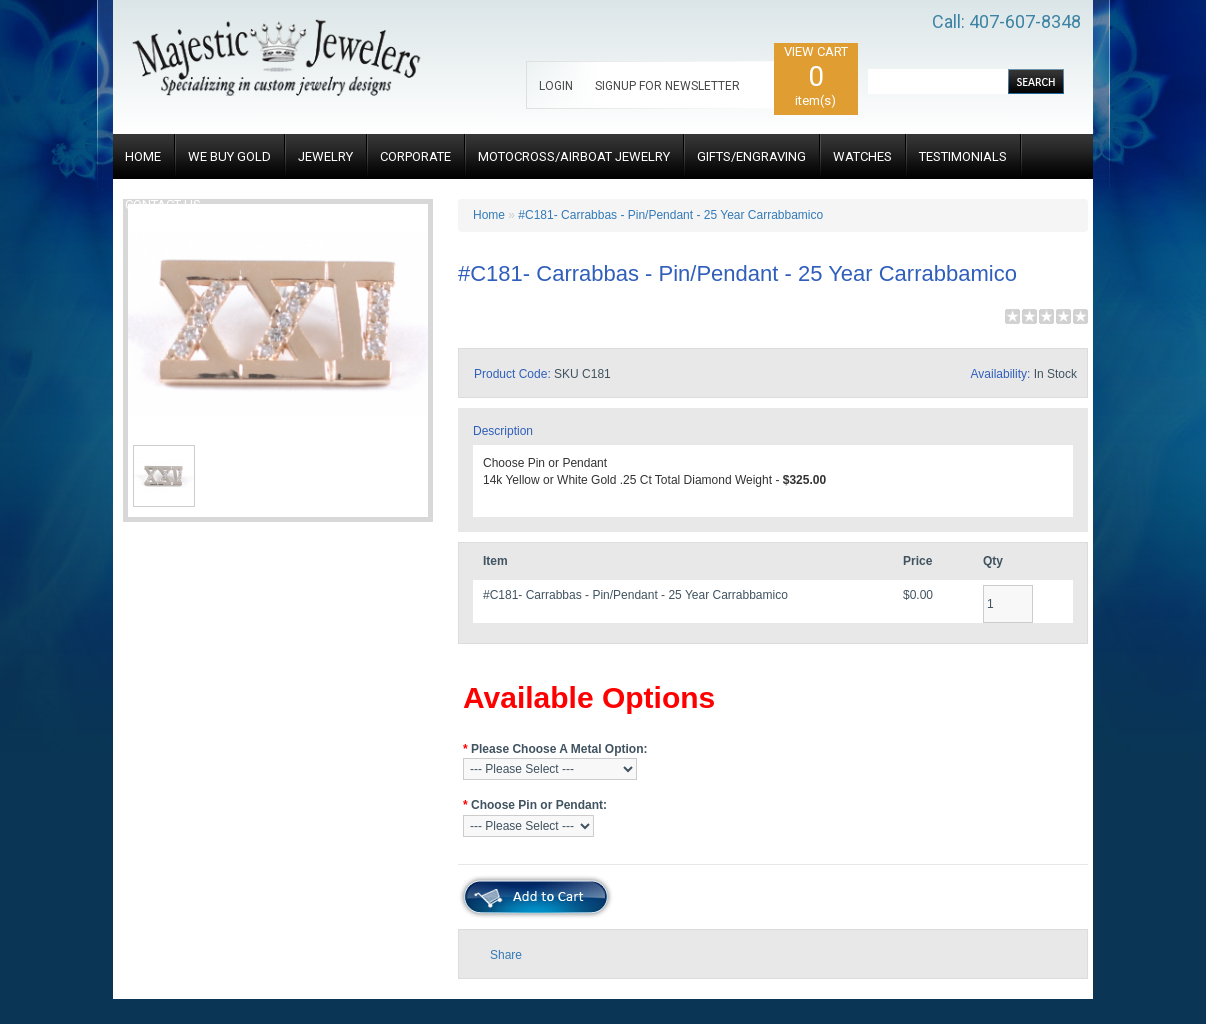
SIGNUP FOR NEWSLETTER (667, 86)
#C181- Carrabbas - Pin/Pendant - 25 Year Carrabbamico (670, 215)
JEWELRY (325, 156)
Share (506, 955)
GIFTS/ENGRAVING (751, 156)
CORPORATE (415, 156)
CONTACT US (163, 204)
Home (489, 215)
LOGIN (556, 86)
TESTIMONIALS (963, 156)
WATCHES (862, 156)
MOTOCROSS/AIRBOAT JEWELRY (574, 156)
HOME (143, 156)
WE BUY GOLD (229, 156)
